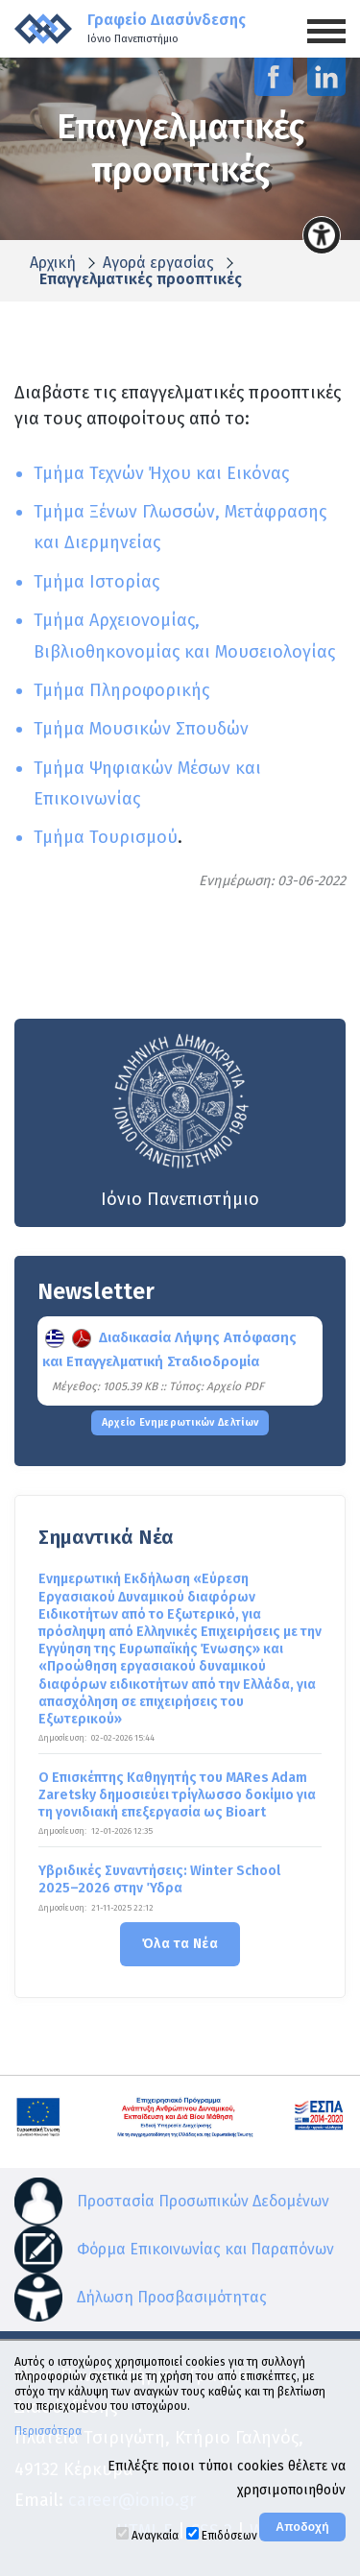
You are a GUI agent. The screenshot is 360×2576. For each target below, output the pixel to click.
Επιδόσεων (229, 2535)
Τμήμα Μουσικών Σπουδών (141, 728)
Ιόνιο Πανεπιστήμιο (180, 1120)
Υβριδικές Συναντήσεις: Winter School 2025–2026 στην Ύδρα (159, 1879)
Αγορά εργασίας (158, 263)
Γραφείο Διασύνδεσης (166, 28)
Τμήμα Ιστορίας (96, 581)
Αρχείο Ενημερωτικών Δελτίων (180, 1422)
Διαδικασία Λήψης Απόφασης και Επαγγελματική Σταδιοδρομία (169, 1349)
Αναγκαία (155, 2535)
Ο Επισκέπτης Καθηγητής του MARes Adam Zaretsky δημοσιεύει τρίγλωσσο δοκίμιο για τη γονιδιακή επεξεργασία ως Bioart (177, 1794)
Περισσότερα (48, 2431)
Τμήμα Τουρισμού (106, 837)
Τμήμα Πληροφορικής (121, 690)
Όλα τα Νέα (180, 1944)
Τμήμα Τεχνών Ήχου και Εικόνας (161, 473)
